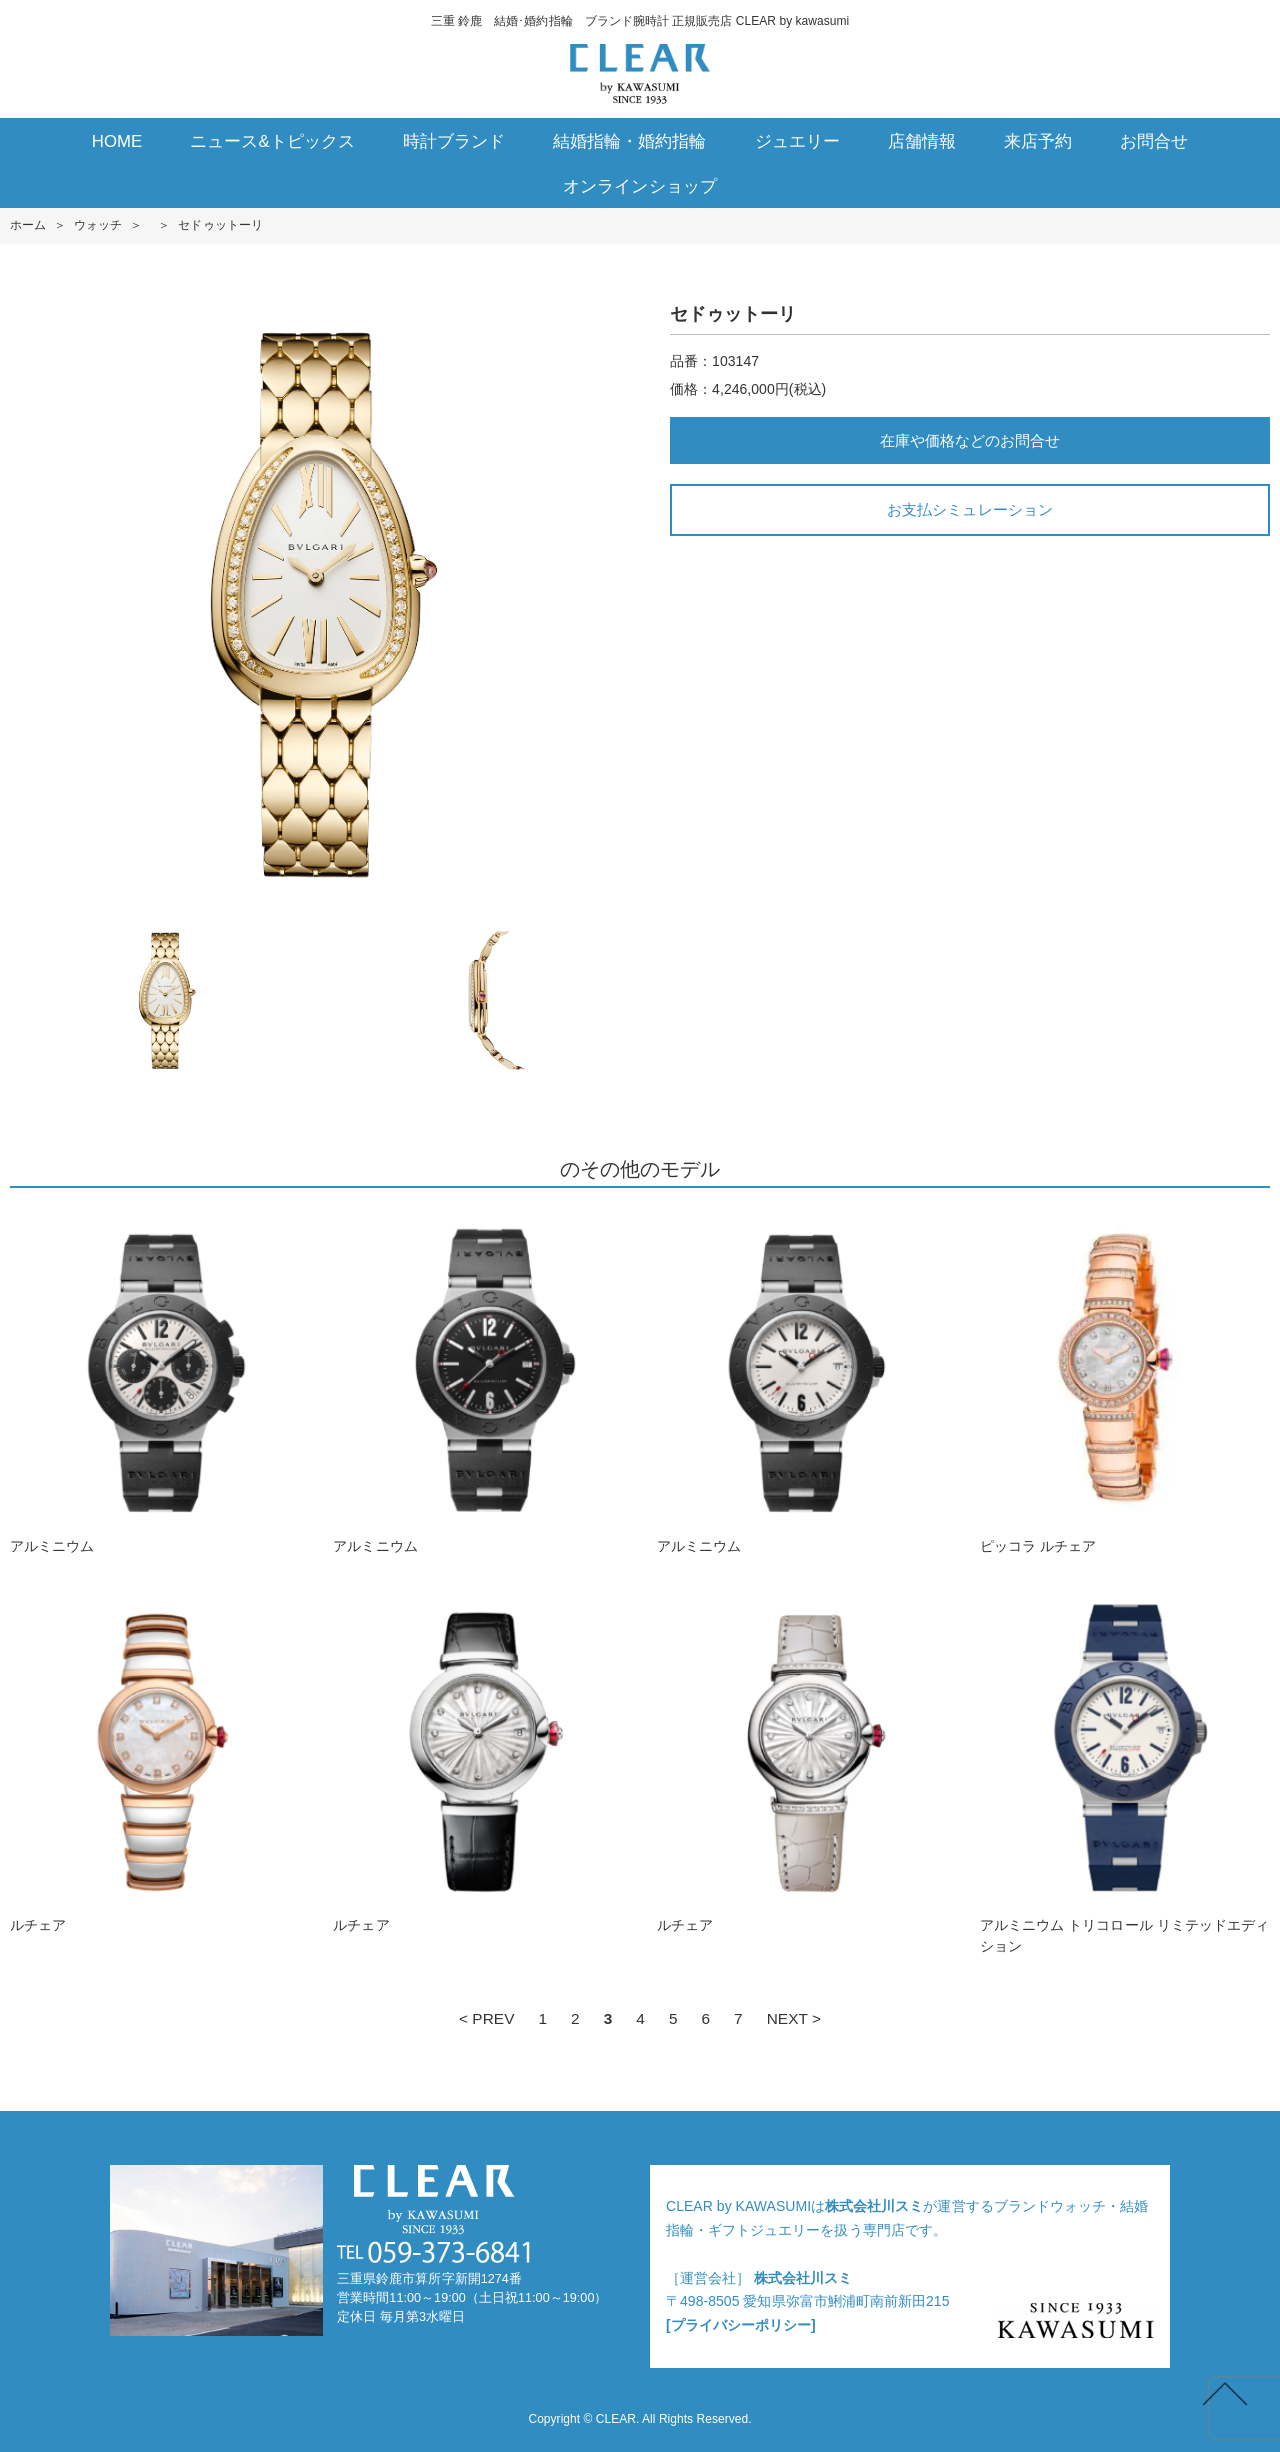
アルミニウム (155, 1381)
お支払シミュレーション (969, 509)
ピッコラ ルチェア (1125, 1381)
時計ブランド (454, 141)
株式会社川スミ (874, 2206)
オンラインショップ (639, 186)
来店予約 (1038, 141)
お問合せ (1154, 141)
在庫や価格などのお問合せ (970, 440)
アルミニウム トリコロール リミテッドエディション (1125, 1770)
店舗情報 (922, 141)
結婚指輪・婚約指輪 (629, 141)
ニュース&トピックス (272, 141)
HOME (117, 141)
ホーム (28, 225)
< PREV (486, 2018)
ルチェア (155, 1760)
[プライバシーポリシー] (741, 2325)
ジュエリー (797, 141)
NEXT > (794, 2018)
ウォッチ (98, 225)
